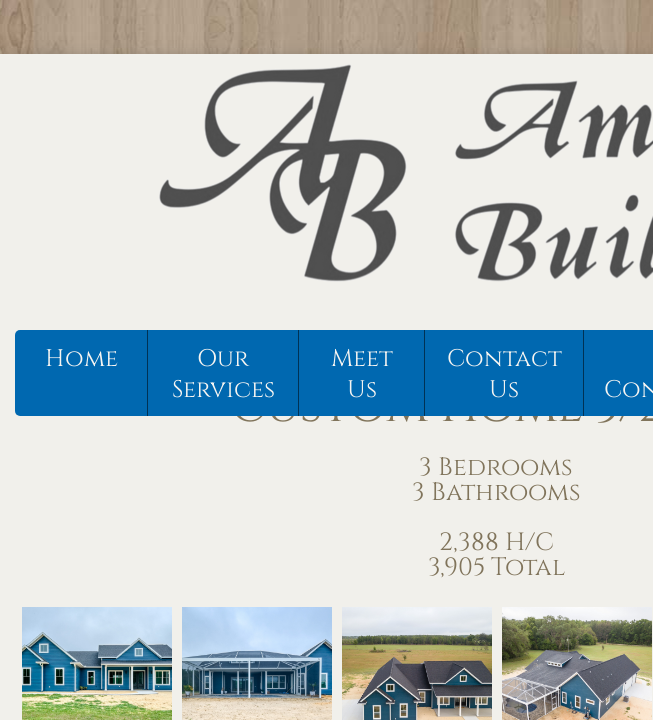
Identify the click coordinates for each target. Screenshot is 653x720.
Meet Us (362, 374)
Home (81, 359)
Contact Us (504, 374)
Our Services (223, 374)
